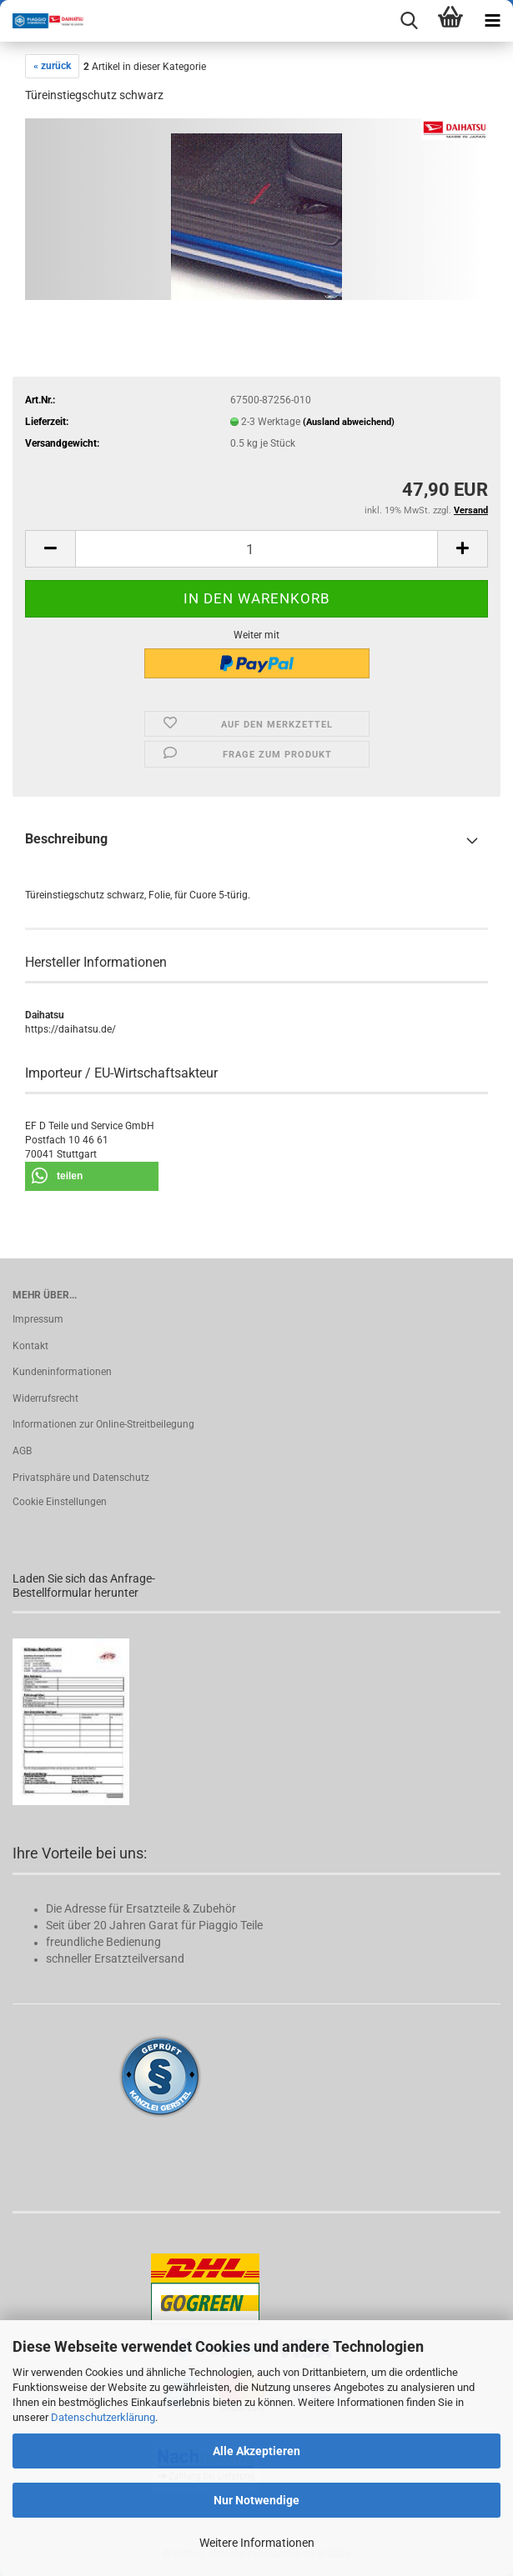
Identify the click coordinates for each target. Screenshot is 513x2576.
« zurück (52, 66)
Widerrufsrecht (45, 1398)
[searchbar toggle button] (409, 21)
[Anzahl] (256, 549)
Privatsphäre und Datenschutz (81, 1477)
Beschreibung (66, 839)
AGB (22, 1451)
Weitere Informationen (256, 2542)
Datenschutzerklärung (103, 2417)
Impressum (38, 1319)
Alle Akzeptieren (256, 2451)
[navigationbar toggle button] (492, 21)
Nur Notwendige (256, 2500)
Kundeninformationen (62, 1372)
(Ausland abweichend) (349, 422)
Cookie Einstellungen (60, 1502)
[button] (50, 549)
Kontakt (30, 1346)
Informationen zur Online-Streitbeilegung (103, 1424)
